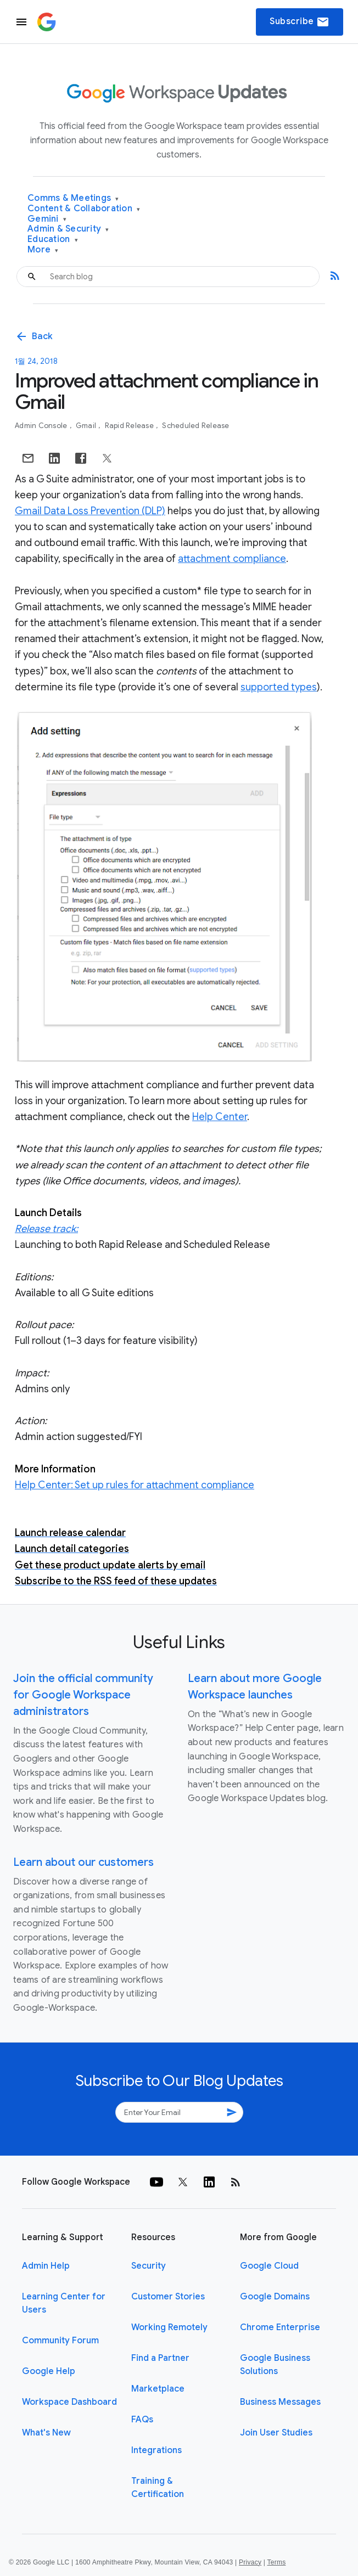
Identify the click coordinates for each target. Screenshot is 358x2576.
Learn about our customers (83, 1862)
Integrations (156, 2450)
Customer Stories (168, 2296)
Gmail (87, 425)
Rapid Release (130, 425)
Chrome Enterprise (280, 2327)
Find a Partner (160, 2358)
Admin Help (46, 2265)
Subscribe (299, 22)
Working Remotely (169, 2327)
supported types (278, 687)
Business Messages (280, 2402)
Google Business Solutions (275, 2365)
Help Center (219, 1117)
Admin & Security (68, 229)
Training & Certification (157, 2488)
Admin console (42, 425)
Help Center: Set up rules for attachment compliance (134, 1485)
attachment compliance (232, 559)
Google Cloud (269, 2265)
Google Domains (275, 2296)
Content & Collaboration (83, 209)
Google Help (48, 2371)
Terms (276, 2562)
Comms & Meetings (73, 198)
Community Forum (60, 2340)
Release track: (46, 1229)
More (43, 250)
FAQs (142, 2419)
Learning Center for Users (63, 2303)
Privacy (250, 2562)
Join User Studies (276, 2432)
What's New (46, 2432)
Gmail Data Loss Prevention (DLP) (90, 511)
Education (52, 239)
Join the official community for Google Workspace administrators (83, 1695)
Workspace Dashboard (69, 2402)
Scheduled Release (195, 425)
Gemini (46, 219)
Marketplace (157, 2388)
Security (148, 2265)
